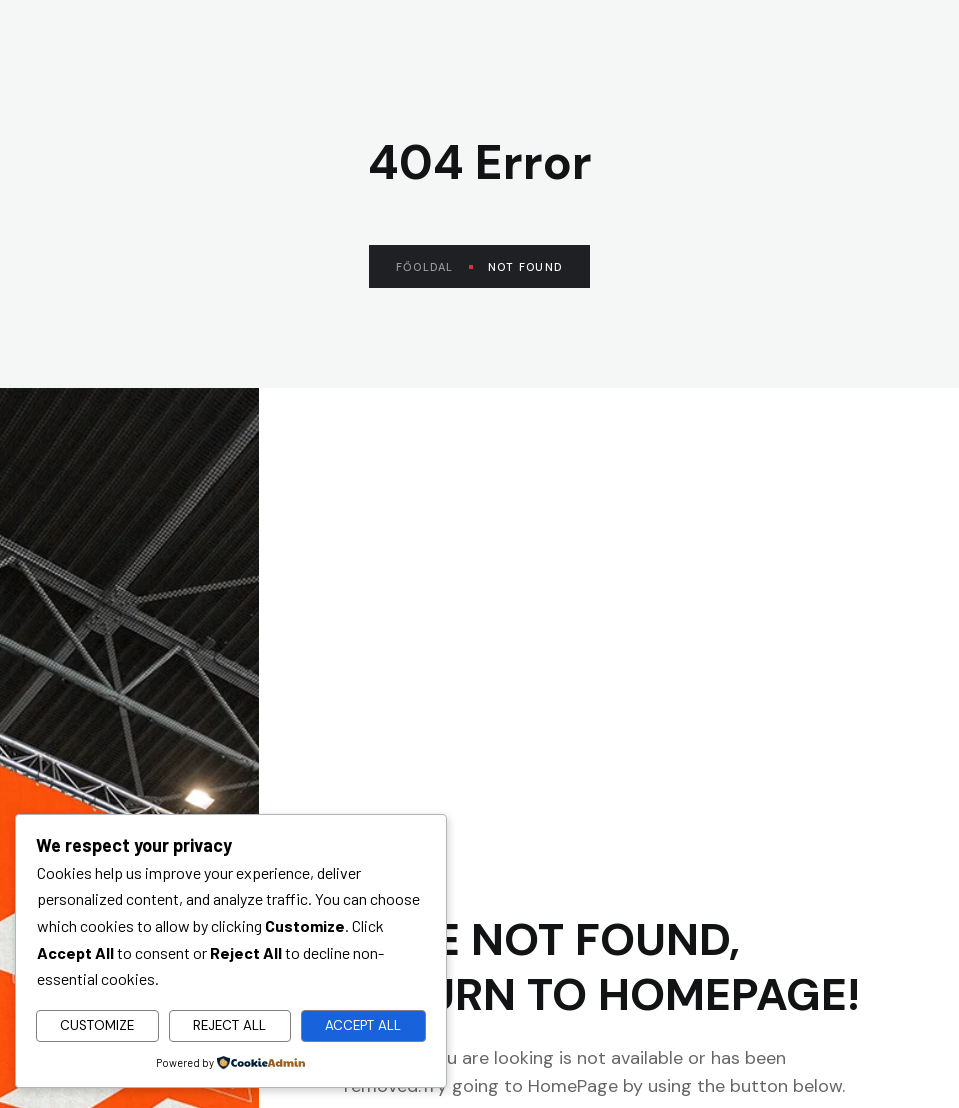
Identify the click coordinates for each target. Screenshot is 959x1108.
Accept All (363, 1025)
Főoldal (434, 267)
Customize (97, 1025)
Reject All (229, 1025)
